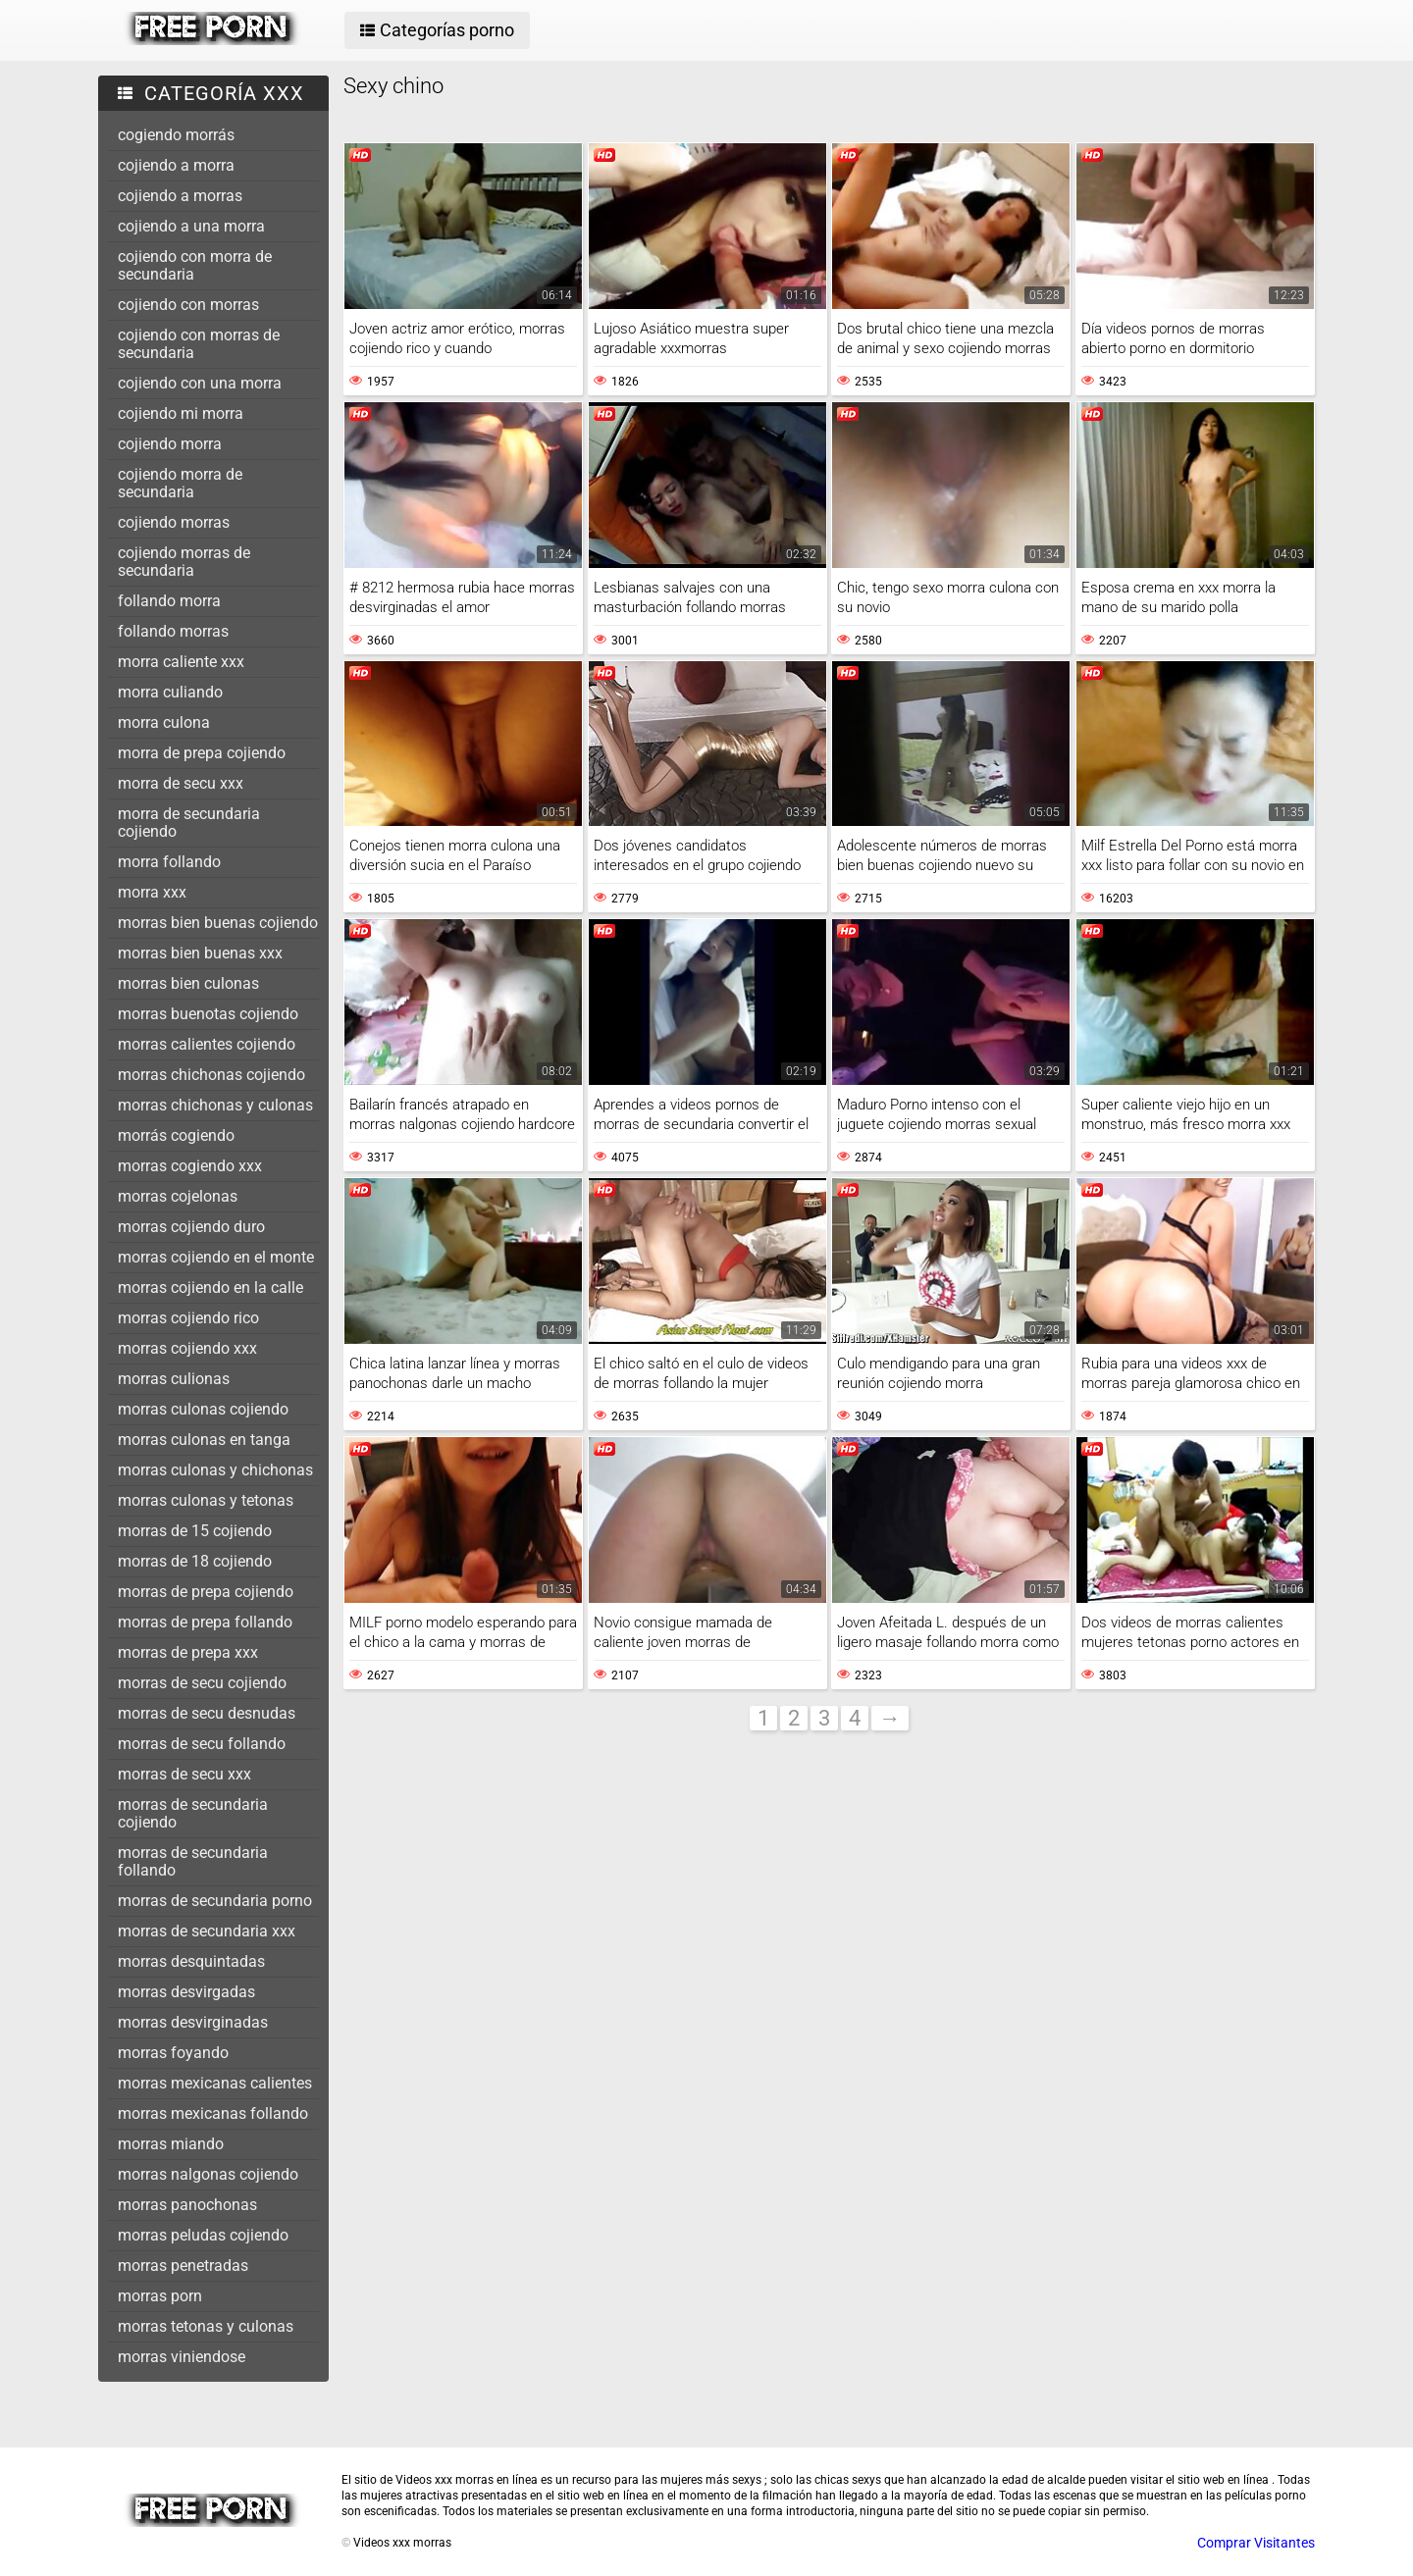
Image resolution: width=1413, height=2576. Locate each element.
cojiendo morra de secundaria (180, 483)
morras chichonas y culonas (215, 1105)
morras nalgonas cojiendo (208, 2174)
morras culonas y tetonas (205, 1500)
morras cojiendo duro (191, 1226)
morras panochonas (187, 2204)
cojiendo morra (170, 444)
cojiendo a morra (176, 165)
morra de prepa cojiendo (202, 753)
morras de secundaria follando (193, 1861)
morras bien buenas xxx (200, 953)
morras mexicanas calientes (215, 2083)
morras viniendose (181, 2356)
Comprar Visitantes (1256, 2542)
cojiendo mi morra (180, 413)
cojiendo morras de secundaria (184, 561)
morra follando (169, 861)
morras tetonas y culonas (205, 2326)
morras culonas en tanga (204, 1439)
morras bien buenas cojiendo (218, 922)
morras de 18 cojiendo (195, 1561)
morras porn (160, 2296)
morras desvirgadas (186, 1992)
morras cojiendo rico (188, 1318)
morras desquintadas (191, 1961)
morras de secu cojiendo (202, 1683)
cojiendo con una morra (200, 383)
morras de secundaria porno (215, 1900)
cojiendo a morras (180, 195)
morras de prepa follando (205, 1622)
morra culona (164, 722)
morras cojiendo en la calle (210, 1287)
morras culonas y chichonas (215, 1470)
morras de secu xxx (184, 1774)
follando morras (173, 631)
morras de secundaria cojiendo (193, 1813)
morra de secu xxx (180, 783)
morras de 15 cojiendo (195, 1530)
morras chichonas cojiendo (211, 1074)
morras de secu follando (202, 1743)
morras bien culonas (188, 983)
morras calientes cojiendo (206, 1044)
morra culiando (170, 692)
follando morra (169, 601)
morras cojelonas (177, 1196)
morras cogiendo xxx (190, 1166)
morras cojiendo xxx (187, 1348)
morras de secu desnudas (206, 1713)
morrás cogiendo (176, 1135)
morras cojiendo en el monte (216, 1257)
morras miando (171, 2144)
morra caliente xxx (181, 661)
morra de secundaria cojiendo (189, 822)
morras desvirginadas (193, 2022)
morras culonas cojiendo (203, 1409)
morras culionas (174, 1378)
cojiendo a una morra (191, 226)
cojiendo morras (174, 522)
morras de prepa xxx (188, 1652)
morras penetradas (183, 2265)
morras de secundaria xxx (206, 1931)
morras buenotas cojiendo (208, 1014)
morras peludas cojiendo (203, 2235)
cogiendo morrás (176, 135)
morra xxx (152, 892)
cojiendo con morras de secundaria (199, 344)
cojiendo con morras (188, 304)
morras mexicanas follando (213, 2113)
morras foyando (173, 2052)
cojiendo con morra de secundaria (195, 265)
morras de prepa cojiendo (205, 1591)
